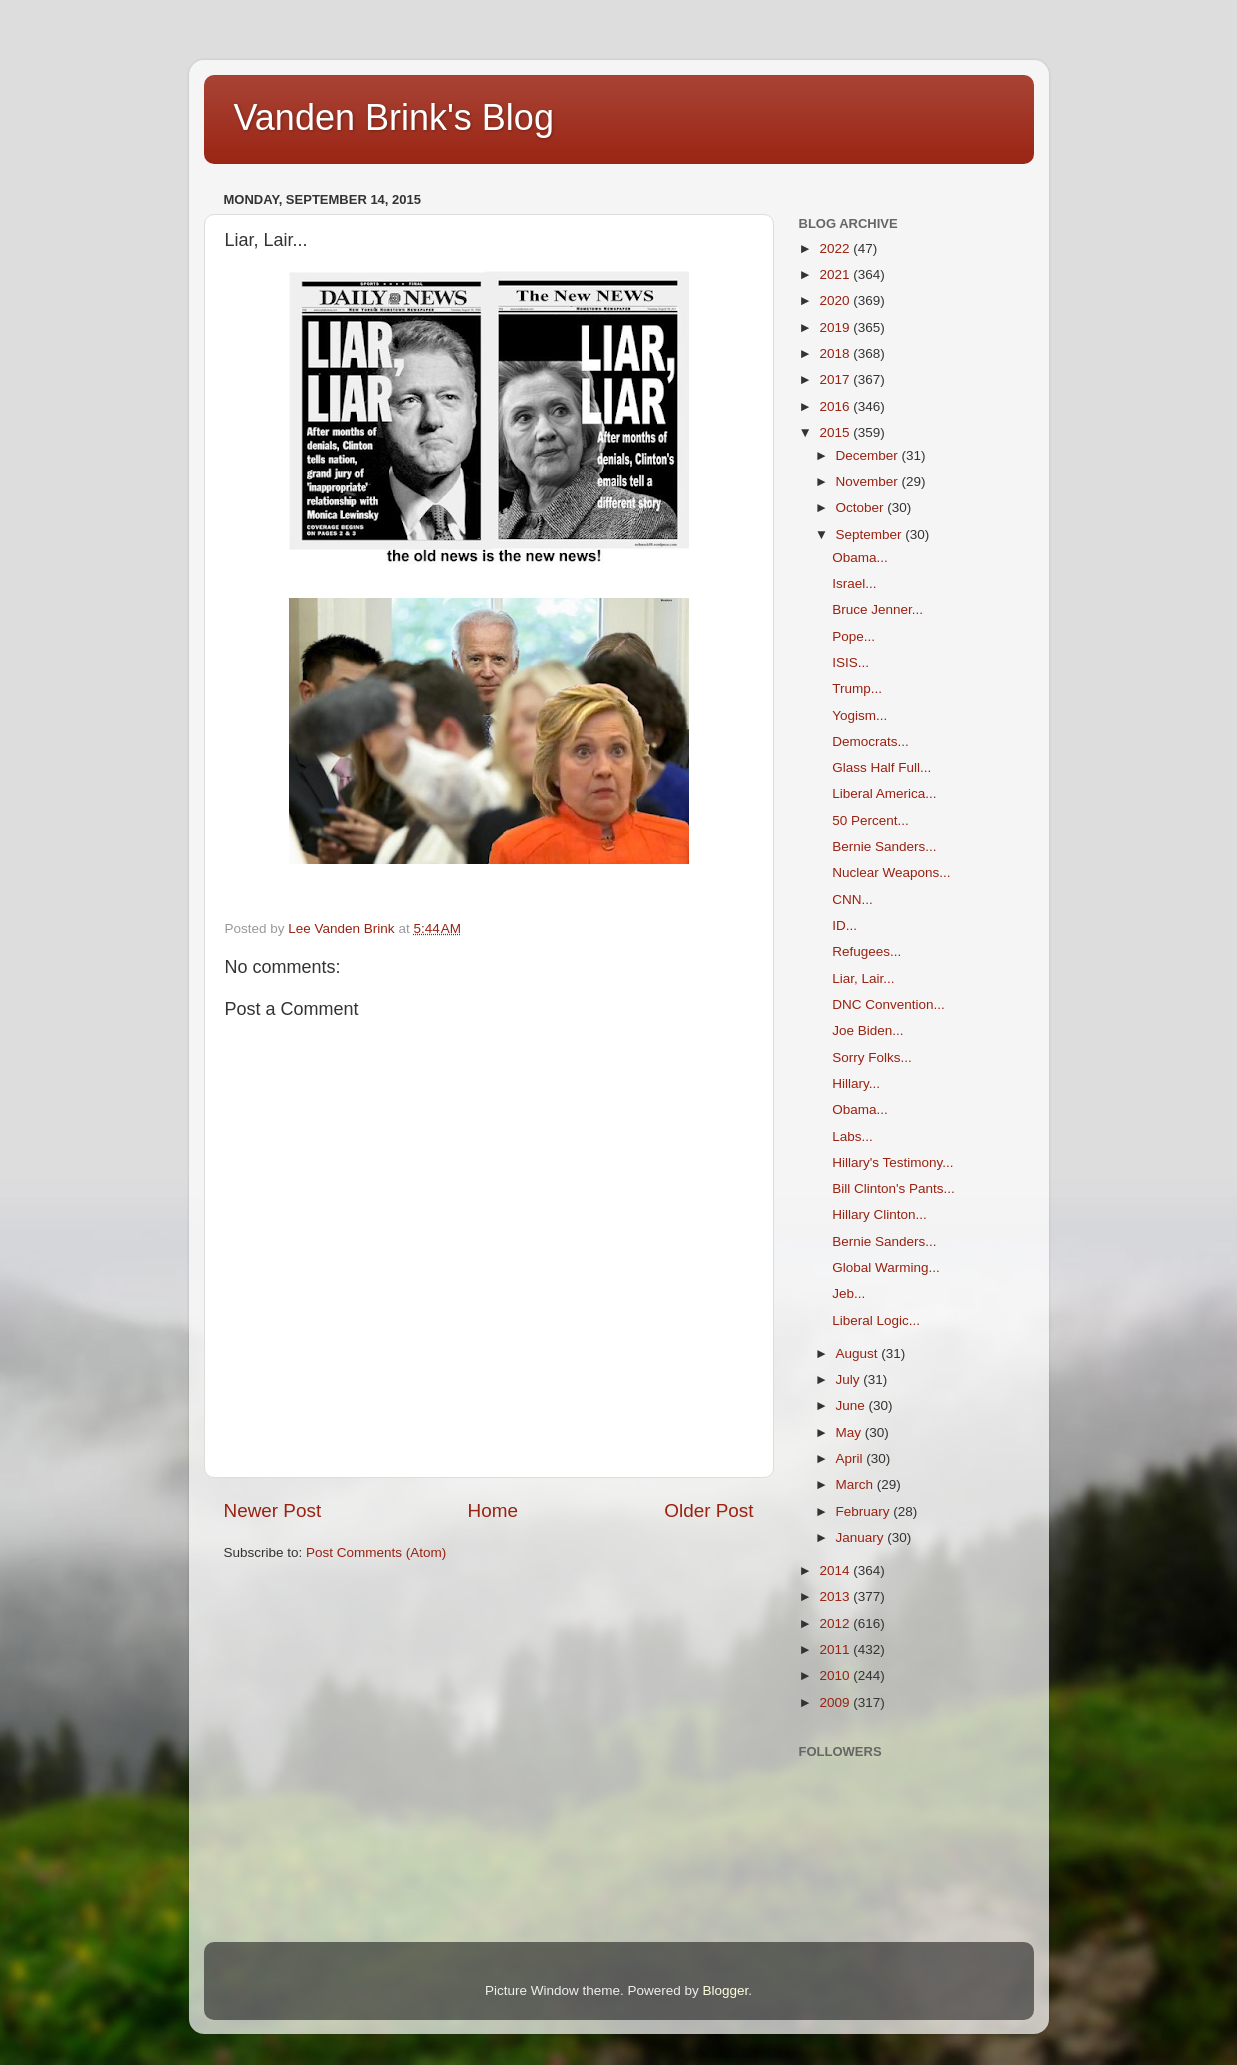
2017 (836, 379)
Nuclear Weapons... (891, 872)
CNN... (852, 899)
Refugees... (866, 951)
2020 (836, 300)
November (869, 481)
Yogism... (859, 715)
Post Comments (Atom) (376, 1552)
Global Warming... (886, 1267)
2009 (836, 1702)
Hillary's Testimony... (892, 1162)
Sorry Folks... (872, 1057)
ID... (844, 925)
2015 (836, 432)
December (869, 455)
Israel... (854, 583)
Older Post (708, 1510)
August (859, 1353)
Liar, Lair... (863, 978)
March (856, 1484)
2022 (836, 248)
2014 (836, 1570)
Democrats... (870, 741)
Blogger (726, 1990)
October (862, 507)
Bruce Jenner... (877, 609)
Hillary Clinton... (879, 1214)
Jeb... (848, 1293)
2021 (836, 274)
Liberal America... (884, 793)
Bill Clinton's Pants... (893, 1188)
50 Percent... (870, 820)
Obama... (860, 557)
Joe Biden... (867, 1030)
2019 (836, 327)
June (852, 1405)
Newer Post (273, 1510)
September (871, 534)
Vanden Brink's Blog (394, 117)
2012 (836, 1623)
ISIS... (850, 662)
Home (493, 1510)
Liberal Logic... (876, 1320)
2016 (836, 406)
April (851, 1458)
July (850, 1379)
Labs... (852, 1136)
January (862, 1537)
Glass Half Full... (881, 767)
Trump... (857, 688)
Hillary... (856, 1083)
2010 (836, 1675)
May (850, 1432)
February (865, 1511)
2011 (836, 1649)
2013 (836, 1596)
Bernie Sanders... (884, 846)
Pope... (853, 636)
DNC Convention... (888, 1004)
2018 (836, 353)
